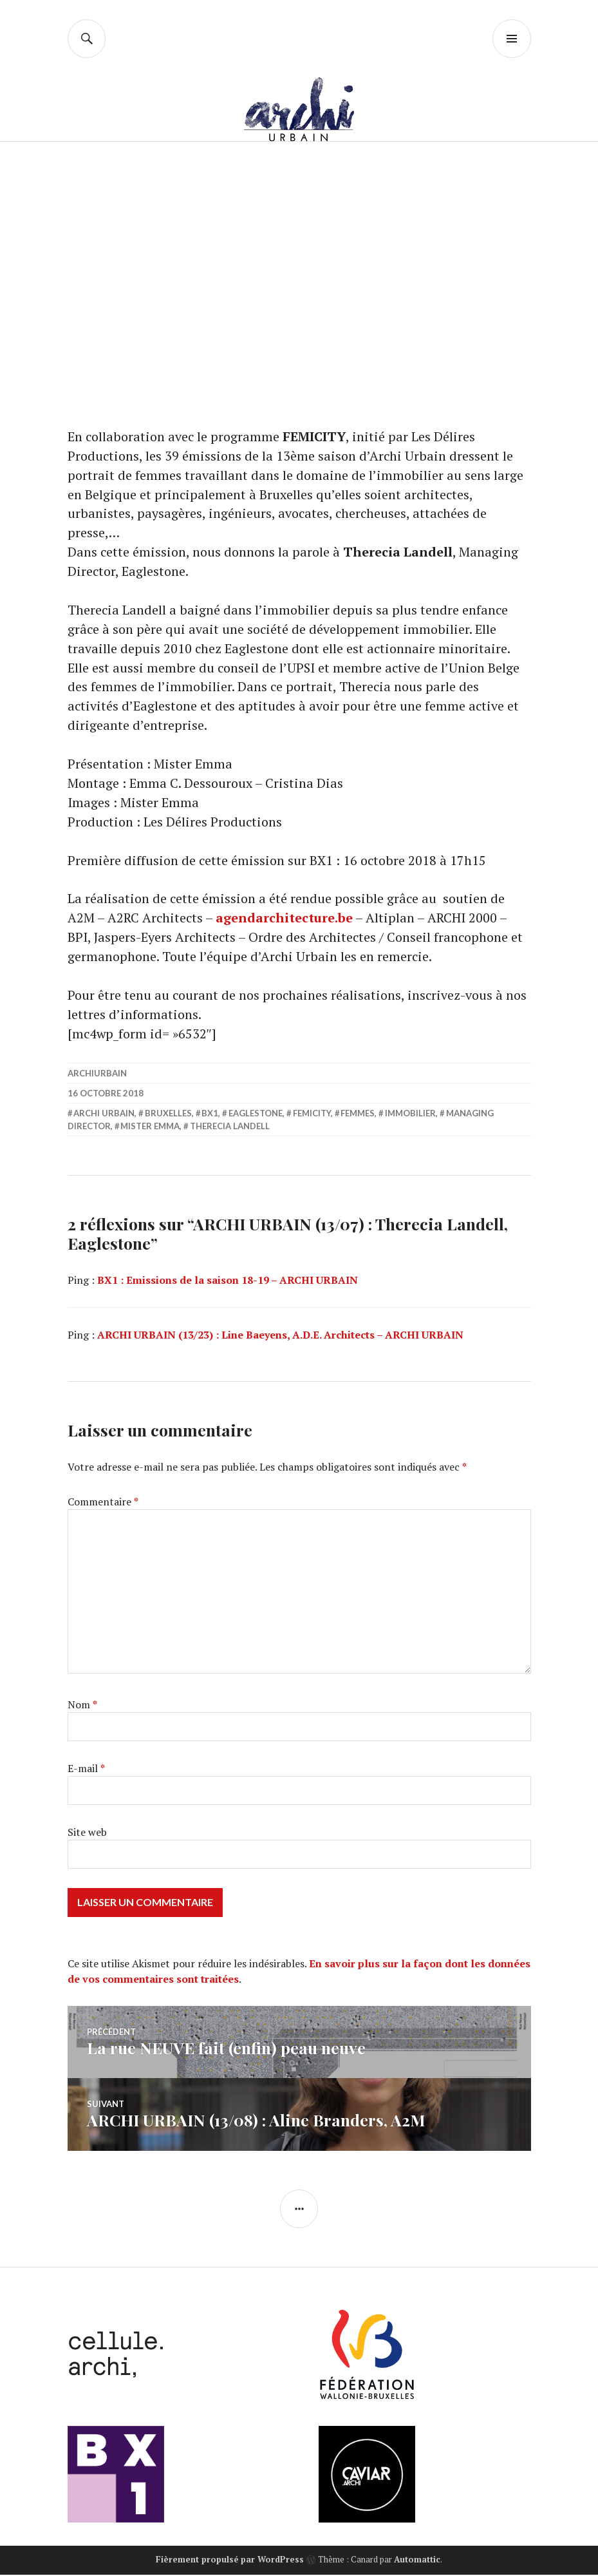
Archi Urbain (104, 1115)
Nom (82, 1706)
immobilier (410, 1115)
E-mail (86, 1770)
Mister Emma (150, 1128)
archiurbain (97, 1075)
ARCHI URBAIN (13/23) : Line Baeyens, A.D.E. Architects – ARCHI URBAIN (280, 1337)
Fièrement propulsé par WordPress (230, 2561)
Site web (87, 1834)
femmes (358, 1115)
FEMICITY (312, 1115)
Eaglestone (256, 1115)
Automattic (417, 2561)
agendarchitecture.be (284, 919)
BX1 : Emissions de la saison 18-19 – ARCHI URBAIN (227, 1282)
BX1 (209, 1115)
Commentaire (103, 1503)
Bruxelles (168, 1115)
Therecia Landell (230, 1128)
